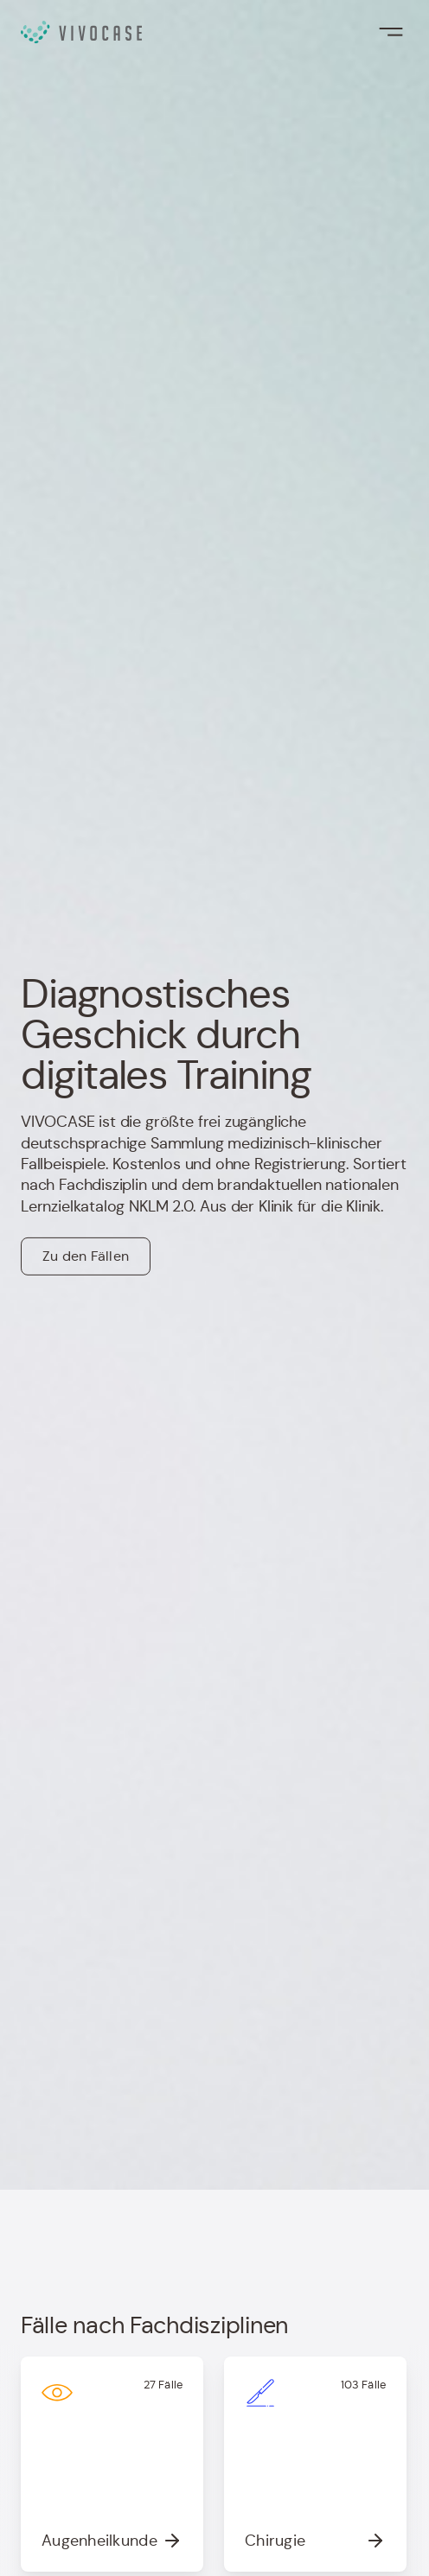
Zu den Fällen (85, 1256)
